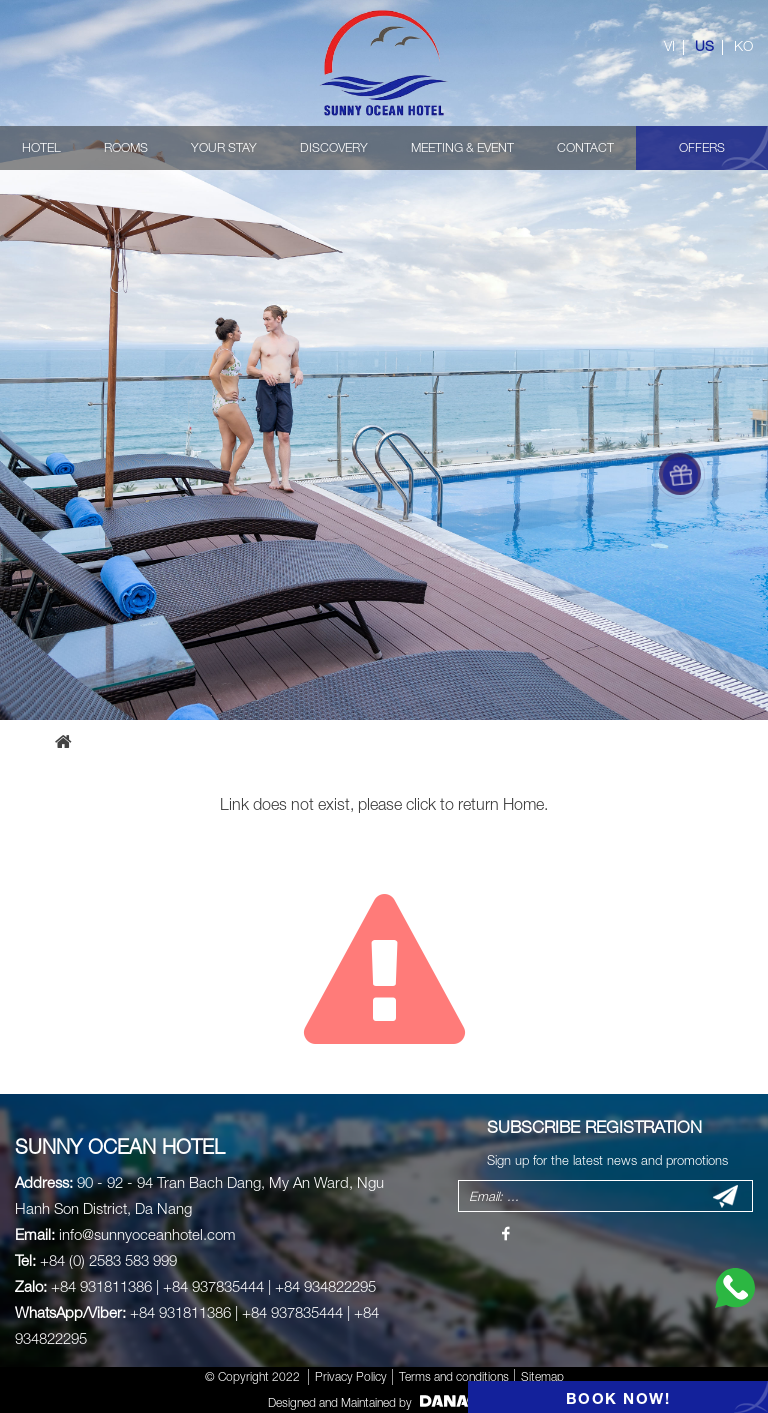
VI (669, 46)
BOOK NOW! (618, 1398)
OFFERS (702, 147)
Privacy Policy (351, 1376)
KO (743, 46)
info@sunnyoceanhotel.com (147, 1234)
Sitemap (542, 1376)
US (704, 46)
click (421, 803)
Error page (143, 741)
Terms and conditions (454, 1376)
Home (523, 803)
